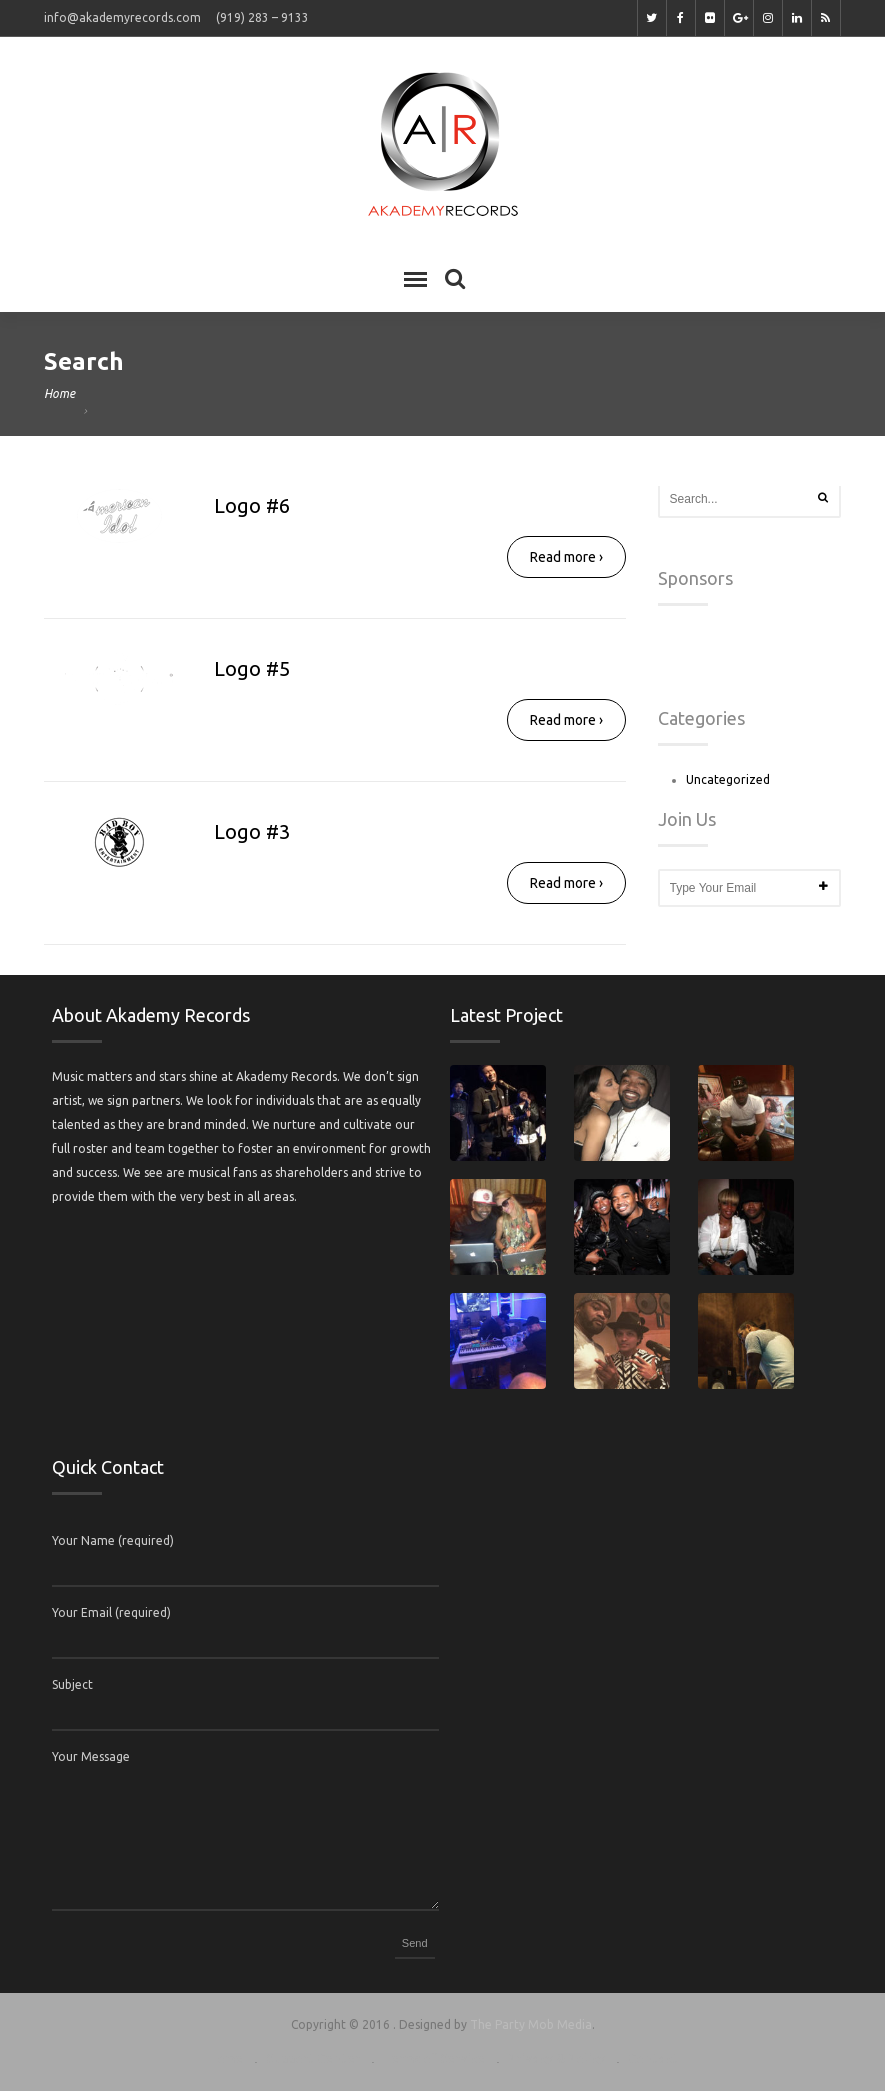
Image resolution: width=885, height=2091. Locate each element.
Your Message (91, 1756)
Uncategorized (728, 779)
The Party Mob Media (531, 2024)
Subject (72, 1684)
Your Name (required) (113, 1540)
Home (59, 393)
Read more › (566, 557)
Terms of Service (434, 2058)
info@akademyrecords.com (122, 17)
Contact (653, 2058)
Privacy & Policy (556, 2058)
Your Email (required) (111, 1612)
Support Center (313, 2058)
